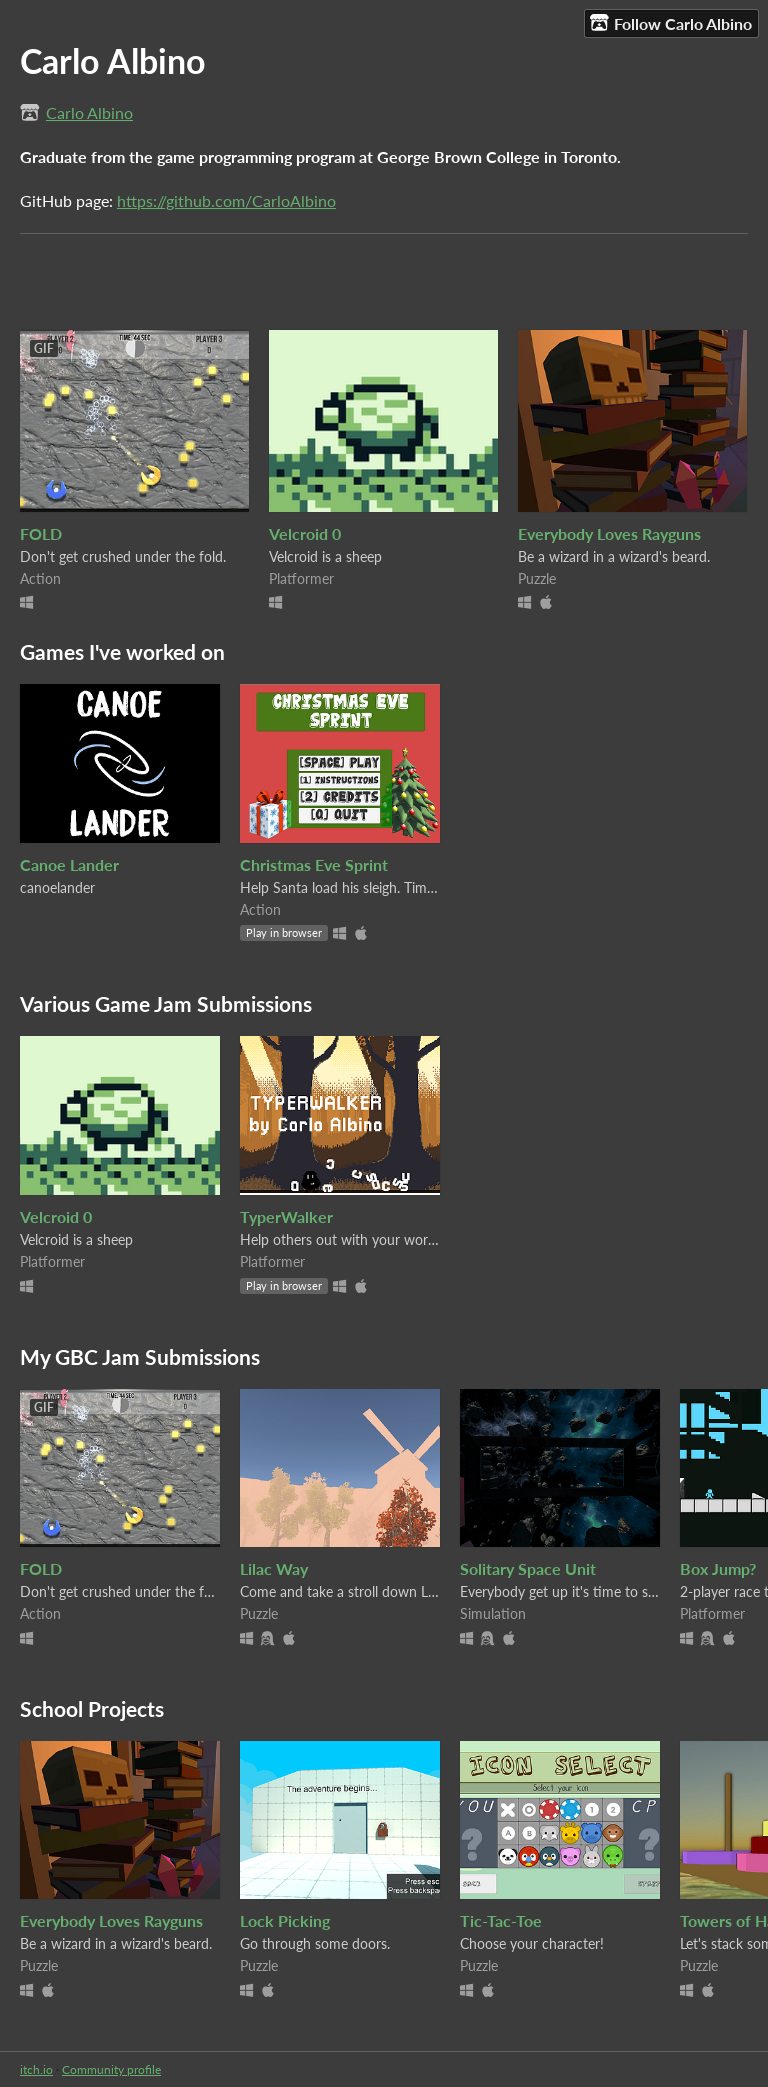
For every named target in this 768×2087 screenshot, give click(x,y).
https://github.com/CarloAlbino (226, 200)
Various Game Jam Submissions (166, 1003)
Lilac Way (274, 1568)
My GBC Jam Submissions (140, 1356)
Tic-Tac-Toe (501, 1920)
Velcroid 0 (305, 533)
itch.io (36, 2069)
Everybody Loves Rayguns (609, 533)
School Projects (92, 1708)
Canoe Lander (69, 864)
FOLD (41, 533)
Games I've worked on (122, 651)
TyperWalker (286, 1216)
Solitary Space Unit (528, 1568)
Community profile (111, 2069)
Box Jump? (718, 1568)
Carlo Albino (89, 112)
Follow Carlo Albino (671, 23)
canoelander (57, 887)
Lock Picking (285, 1920)
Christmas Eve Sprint (314, 864)
